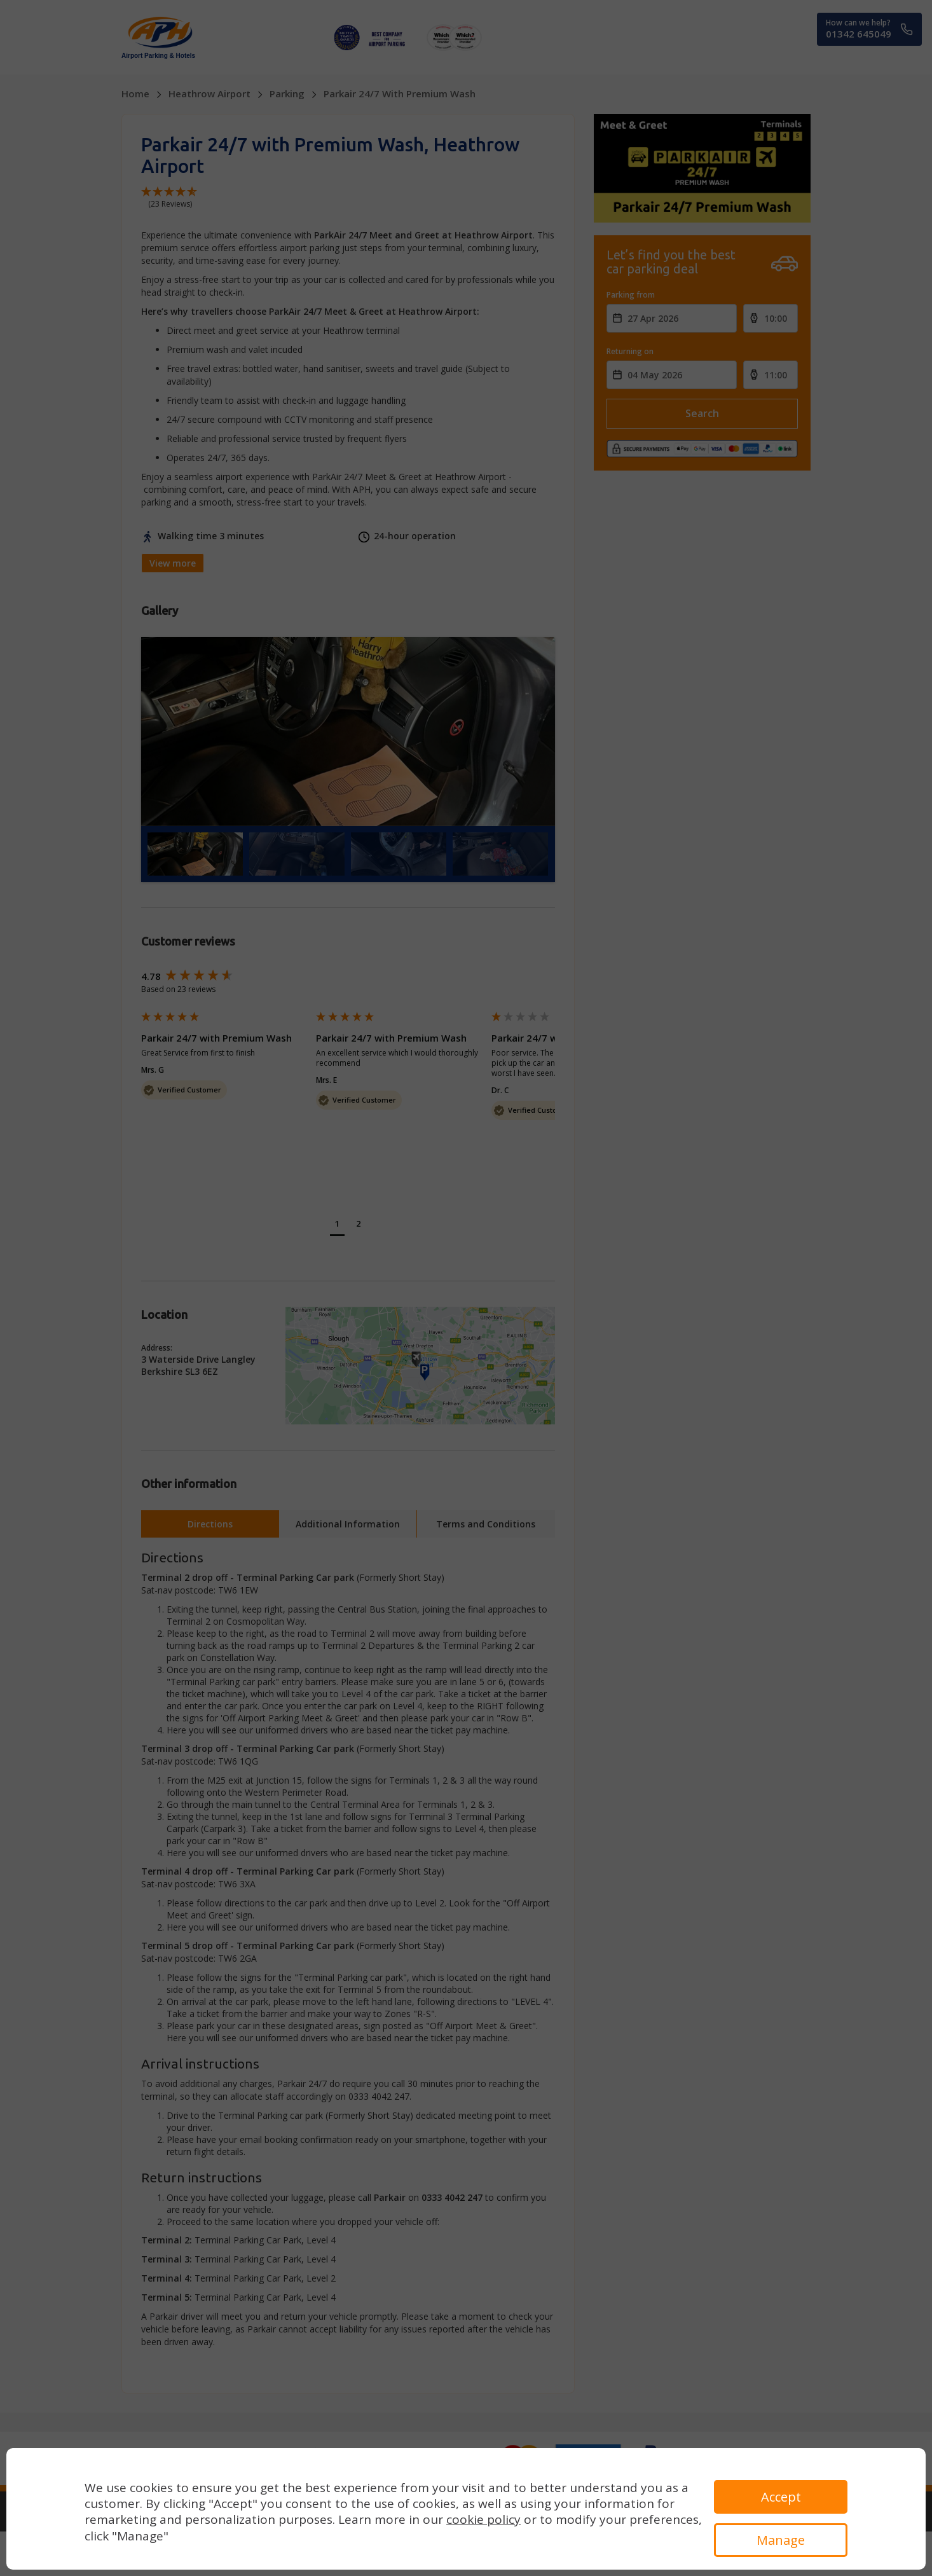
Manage (781, 2540)
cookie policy (483, 2519)
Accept (781, 2496)
